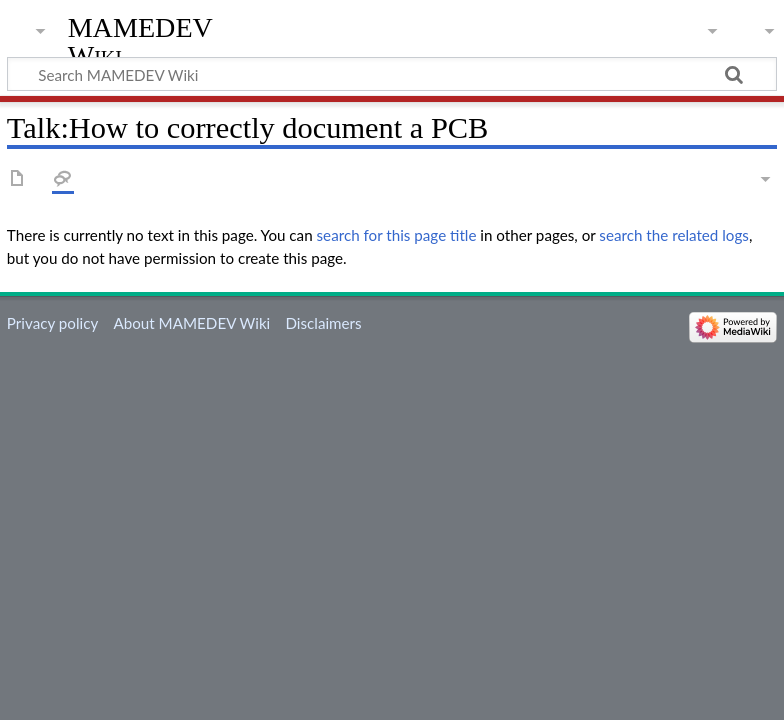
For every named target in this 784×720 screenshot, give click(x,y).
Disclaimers (323, 323)
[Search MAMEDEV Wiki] (392, 74)
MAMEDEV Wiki (140, 41)
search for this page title (397, 235)
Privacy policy (52, 323)
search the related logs (674, 235)
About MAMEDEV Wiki (191, 323)
